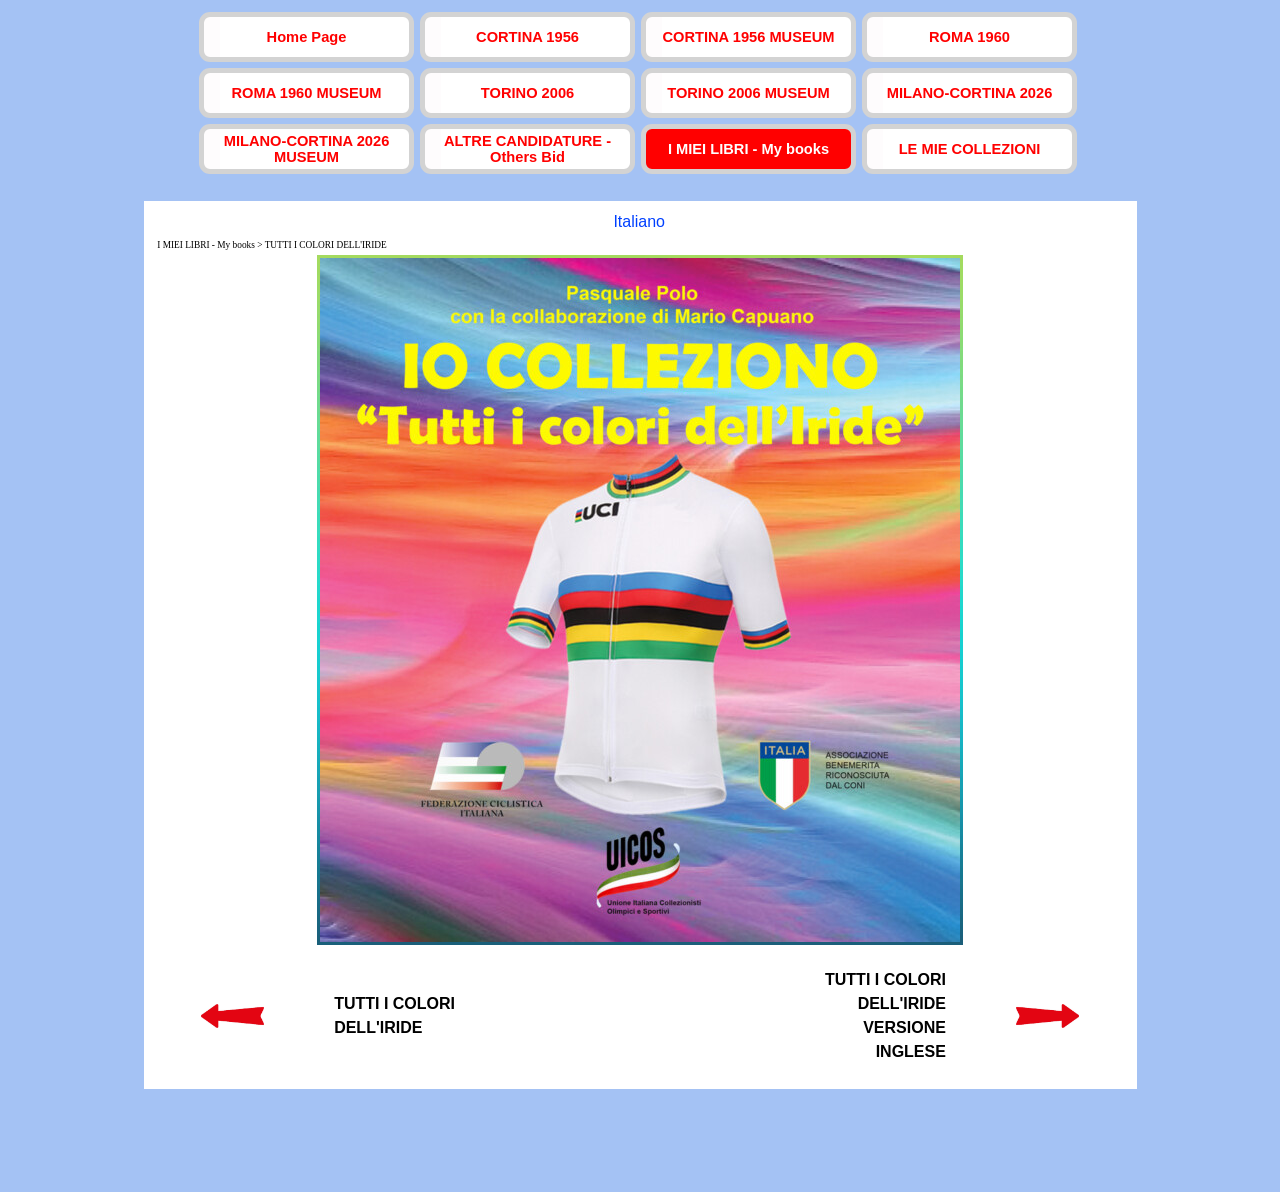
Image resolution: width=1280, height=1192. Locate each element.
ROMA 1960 (969, 37)
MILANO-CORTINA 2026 (970, 93)
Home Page (307, 37)
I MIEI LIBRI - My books (748, 149)
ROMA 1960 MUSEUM (306, 93)
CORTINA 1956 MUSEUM (748, 37)
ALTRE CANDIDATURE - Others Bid (527, 149)
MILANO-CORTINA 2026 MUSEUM (307, 149)
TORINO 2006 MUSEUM (748, 93)
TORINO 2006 (527, 93)
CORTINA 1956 (527, 37)
